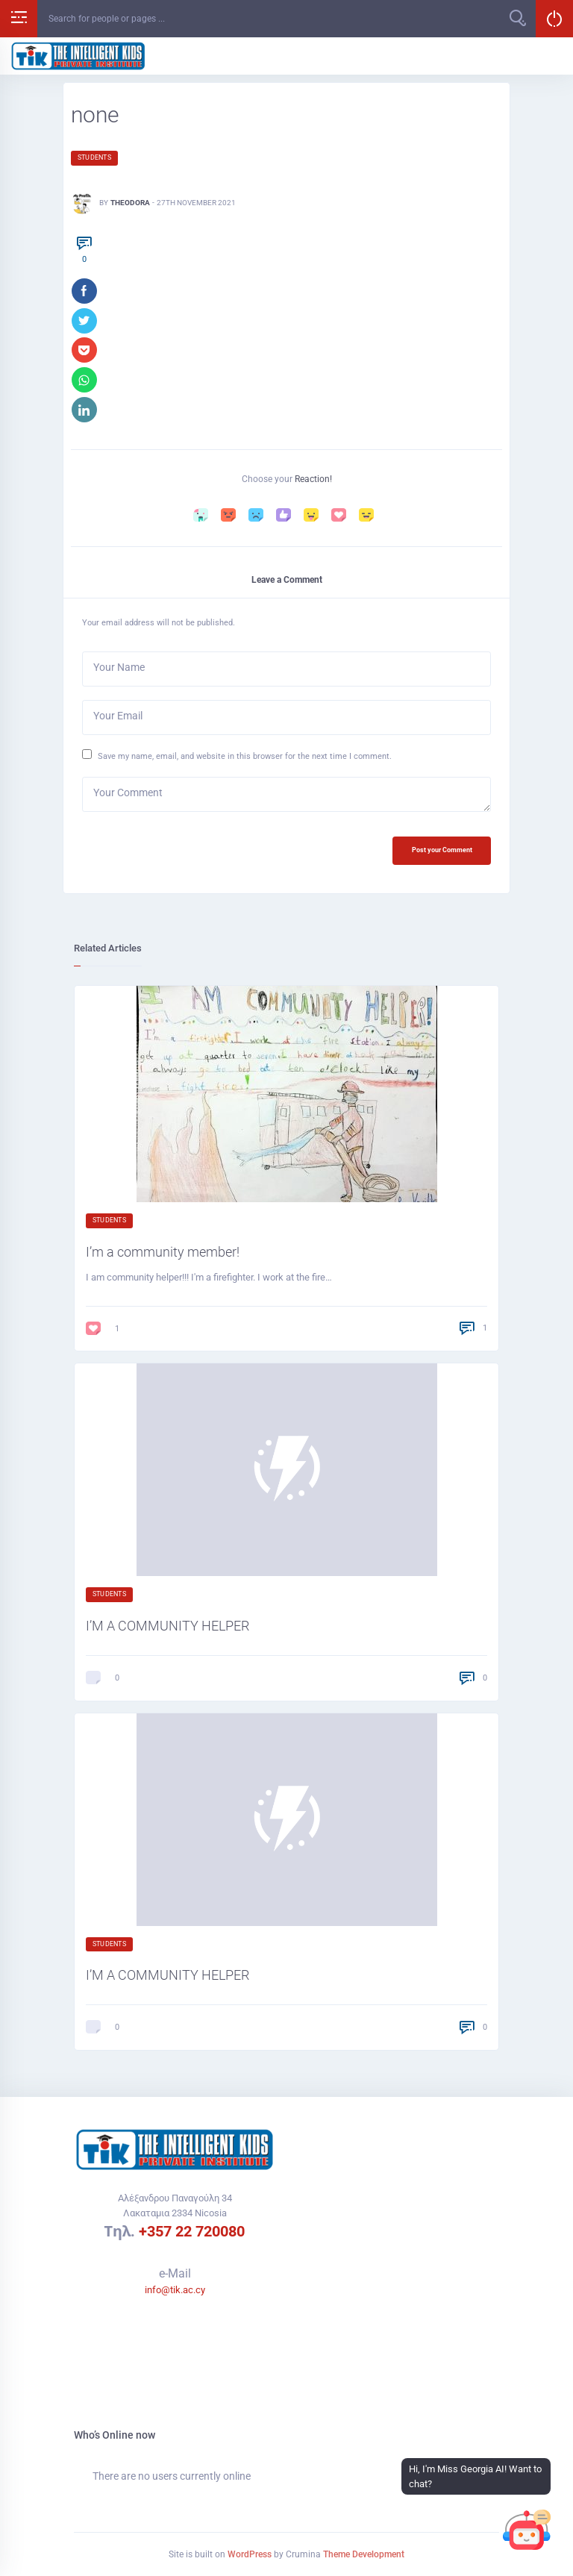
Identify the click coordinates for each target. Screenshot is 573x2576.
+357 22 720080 (192, 2231)
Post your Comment (442, 851)
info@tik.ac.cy (175, 2289)
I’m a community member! (162, 1252)
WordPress (250, 2554)
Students (94, 157)
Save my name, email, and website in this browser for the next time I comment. (245, 757)
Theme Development (363, 2554)
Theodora (130, 202)
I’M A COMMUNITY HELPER (167, 1626)
